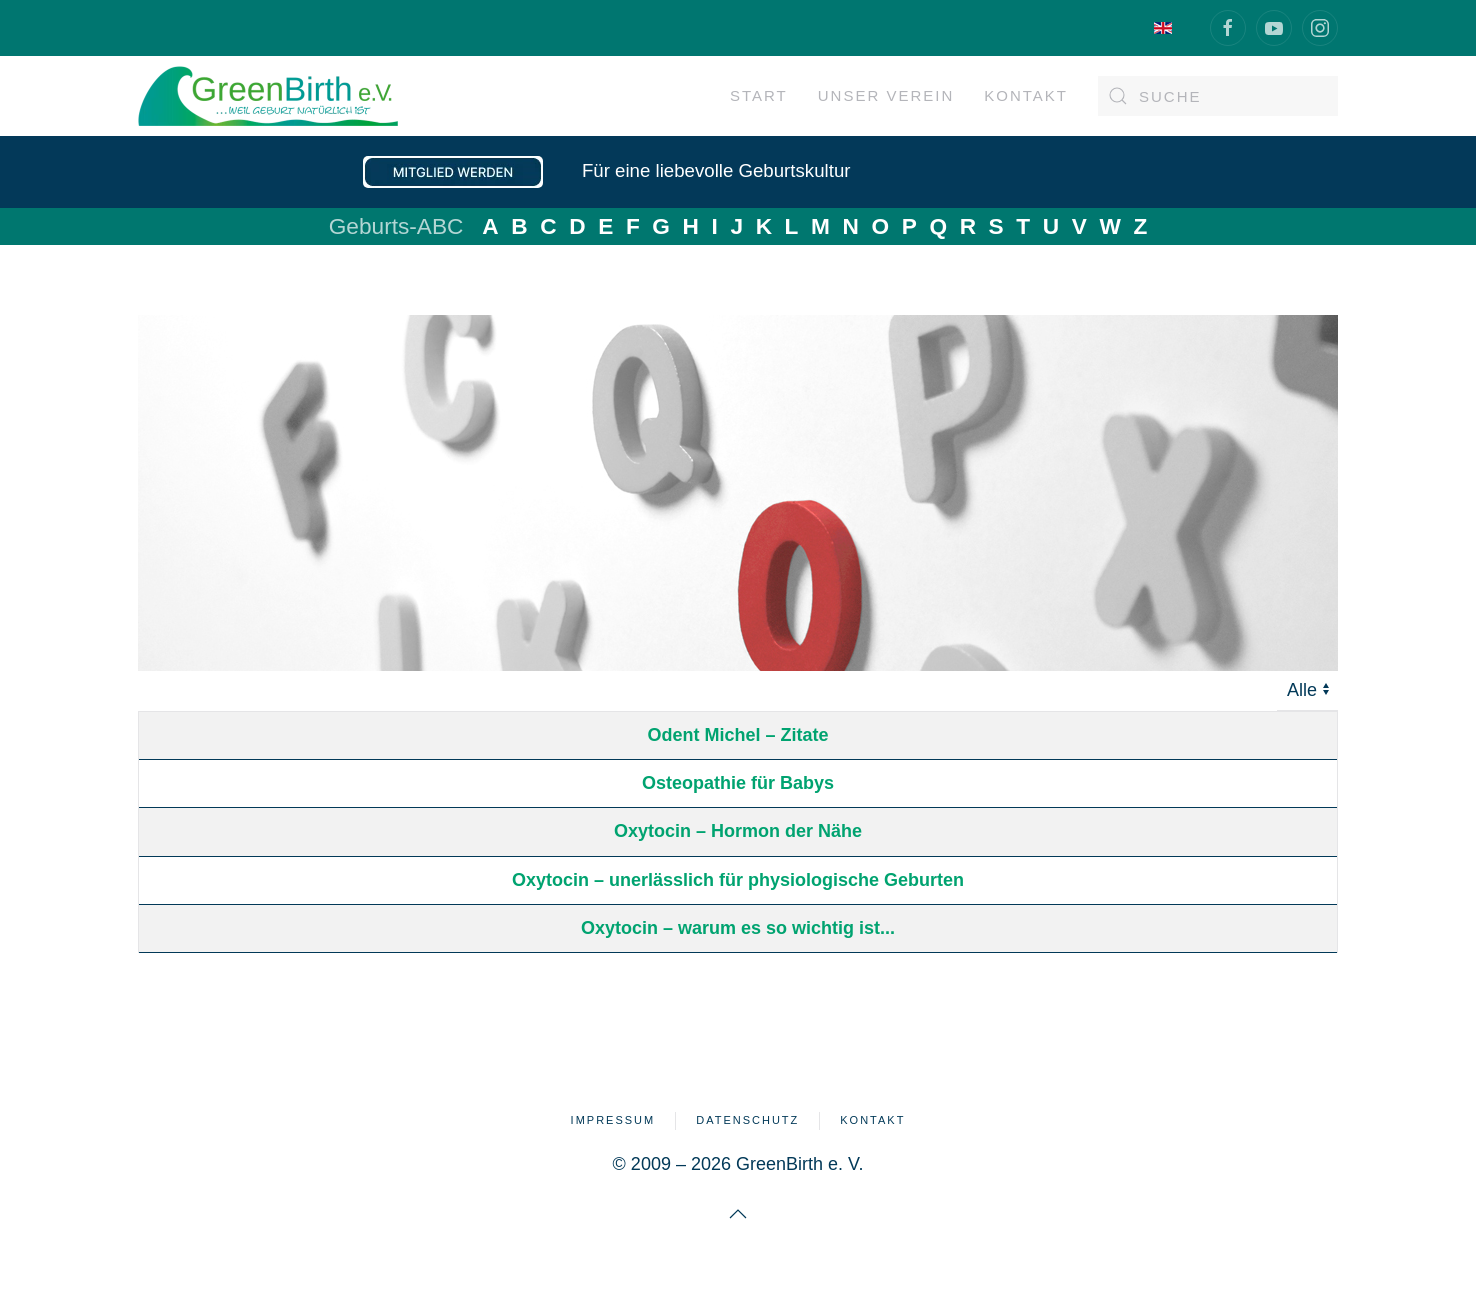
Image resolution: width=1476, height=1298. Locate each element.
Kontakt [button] (1026, 95)
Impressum (613, 1120)
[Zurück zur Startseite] (268, 96)
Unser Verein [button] (886, 95)
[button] (738, 1214)
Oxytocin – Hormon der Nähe (738, 831)
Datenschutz (747, 1120)
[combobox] (1218, 96)
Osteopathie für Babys (738, 783)
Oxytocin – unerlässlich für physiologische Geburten (738, 880)
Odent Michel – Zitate (737, 735)
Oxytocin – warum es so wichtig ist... (738, 928)
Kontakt (872, 1120)
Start (759, 95)
